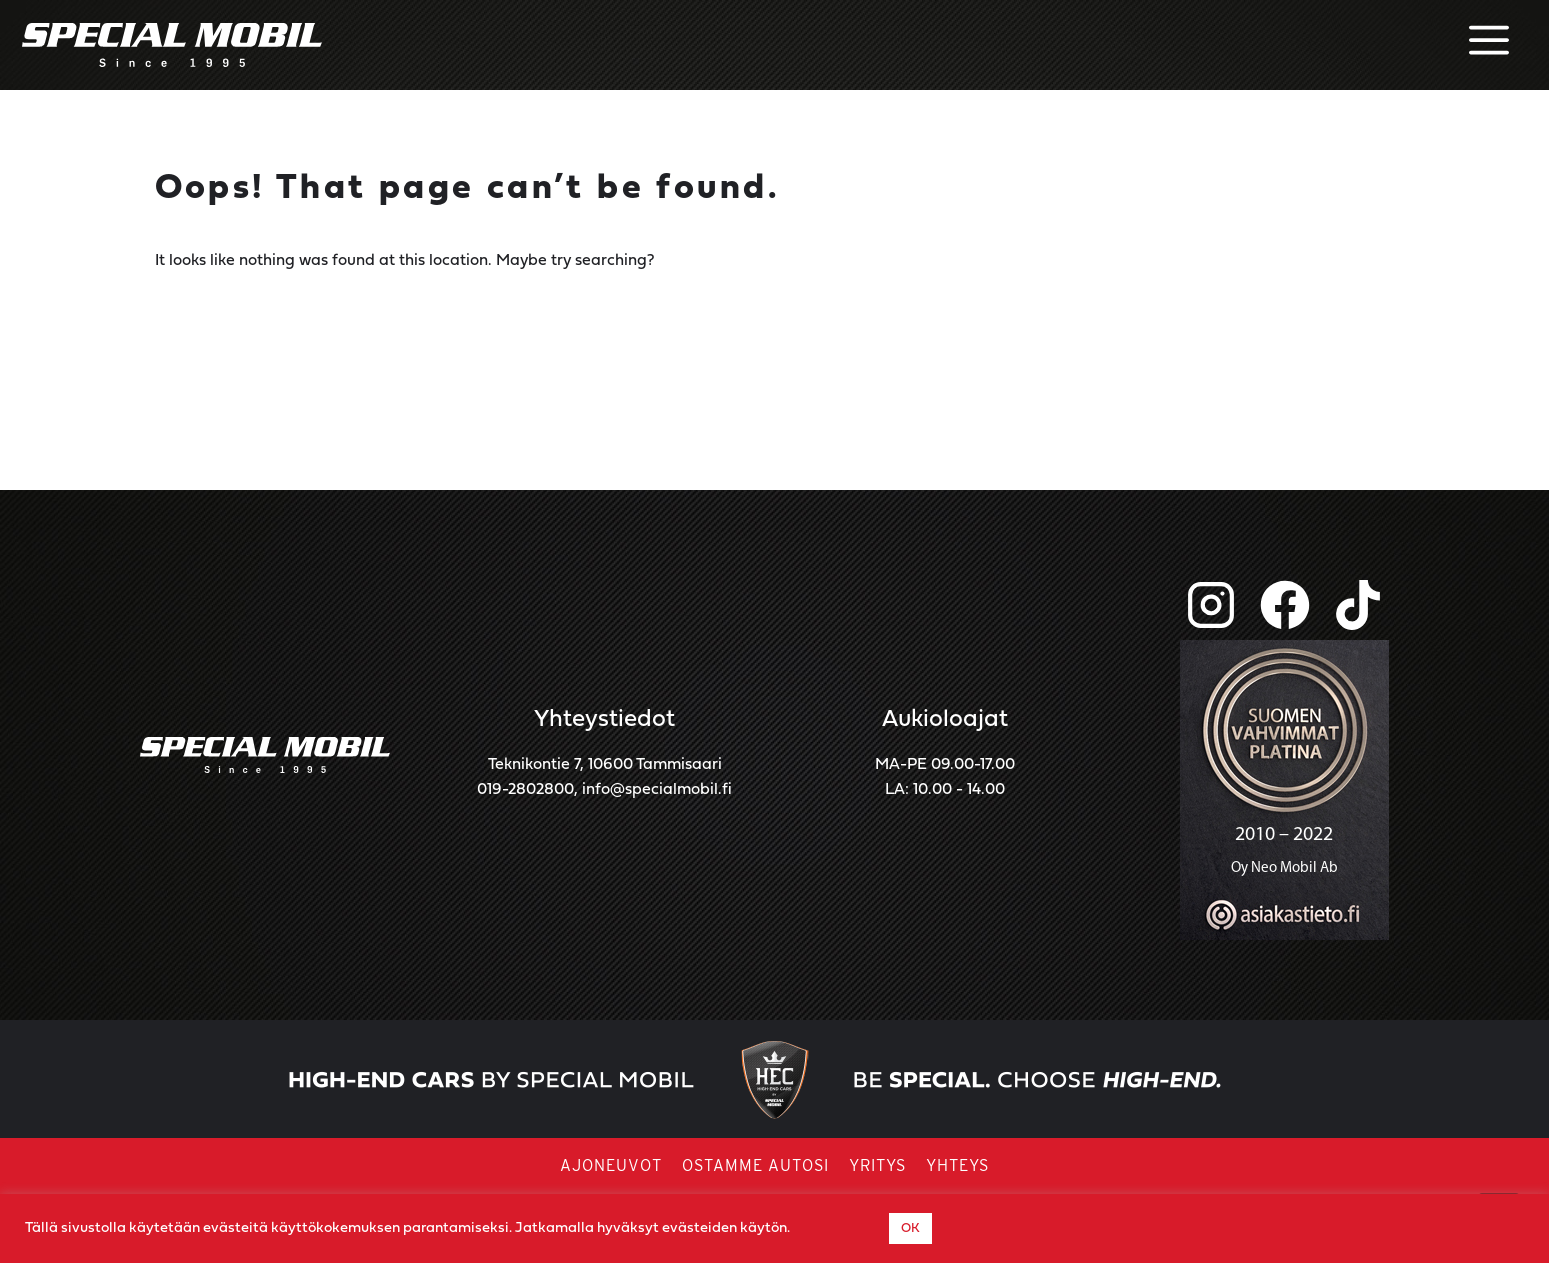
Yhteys (957, 1166)
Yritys (877, 1166)
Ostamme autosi (755, 1166)
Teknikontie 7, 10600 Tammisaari (605, 765)
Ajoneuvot (611, 1166)
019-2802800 (525, 790)
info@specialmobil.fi (657, 790)
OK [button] (910, 1228)
